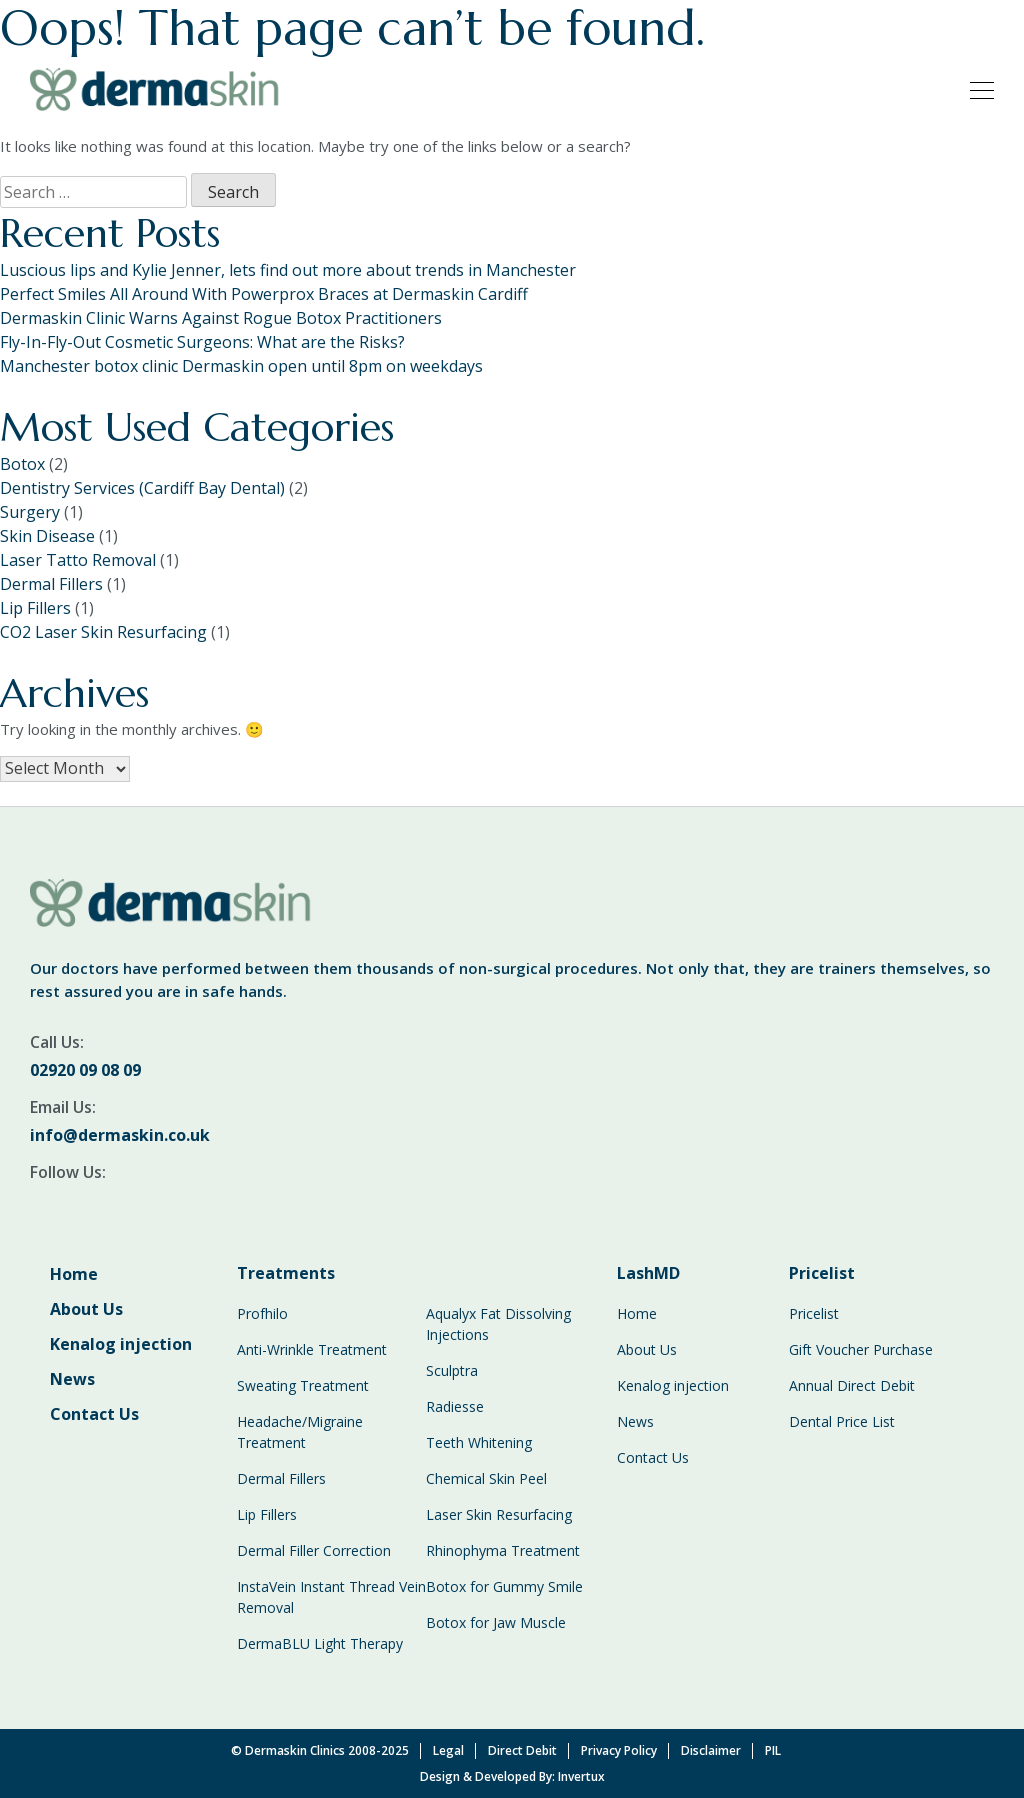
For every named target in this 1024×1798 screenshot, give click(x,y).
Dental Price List (842, 1421)
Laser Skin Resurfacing (499, 1514)
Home (74, 1274)
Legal (448, 1750)
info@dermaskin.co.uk (120, 1135)
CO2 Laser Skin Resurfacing (103, 632)
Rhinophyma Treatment (503, 1550)
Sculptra (452, 1370)
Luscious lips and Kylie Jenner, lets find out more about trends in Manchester (288, 270)
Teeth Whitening (479, 1442)
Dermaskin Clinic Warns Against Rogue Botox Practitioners (221, 318)
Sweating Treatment (303, 1385)
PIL (773, 1750)
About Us (86, 1309)
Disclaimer (711, 1750)
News (72, 1379)
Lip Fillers (35, 608)
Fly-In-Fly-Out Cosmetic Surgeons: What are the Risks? (202, 342)
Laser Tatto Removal (78, 560)
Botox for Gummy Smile (504, 1586)
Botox (22, 464)
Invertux (581, 1776)
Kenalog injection (121, 1344)
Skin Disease (47, 536)
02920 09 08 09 (85, 1070)
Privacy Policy (619, 1750)
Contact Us (94, 1414)
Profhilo (262, 1313)
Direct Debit (522, 1750)
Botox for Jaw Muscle (496, 1622)
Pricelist (814, 1313)
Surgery (30, 512)
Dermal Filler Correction (314, 1550)
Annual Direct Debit (852, 1385)
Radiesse (455, 1406)
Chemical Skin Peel (486, 1478)
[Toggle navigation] (976, 89)
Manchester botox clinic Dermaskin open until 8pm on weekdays (241, 366)
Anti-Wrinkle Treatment (312, 1349)
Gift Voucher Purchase (861, 1349)
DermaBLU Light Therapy (320, 1643)
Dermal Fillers (51, 584)
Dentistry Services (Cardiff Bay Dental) (142, 488)
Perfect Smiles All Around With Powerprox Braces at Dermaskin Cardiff (264, 294)
